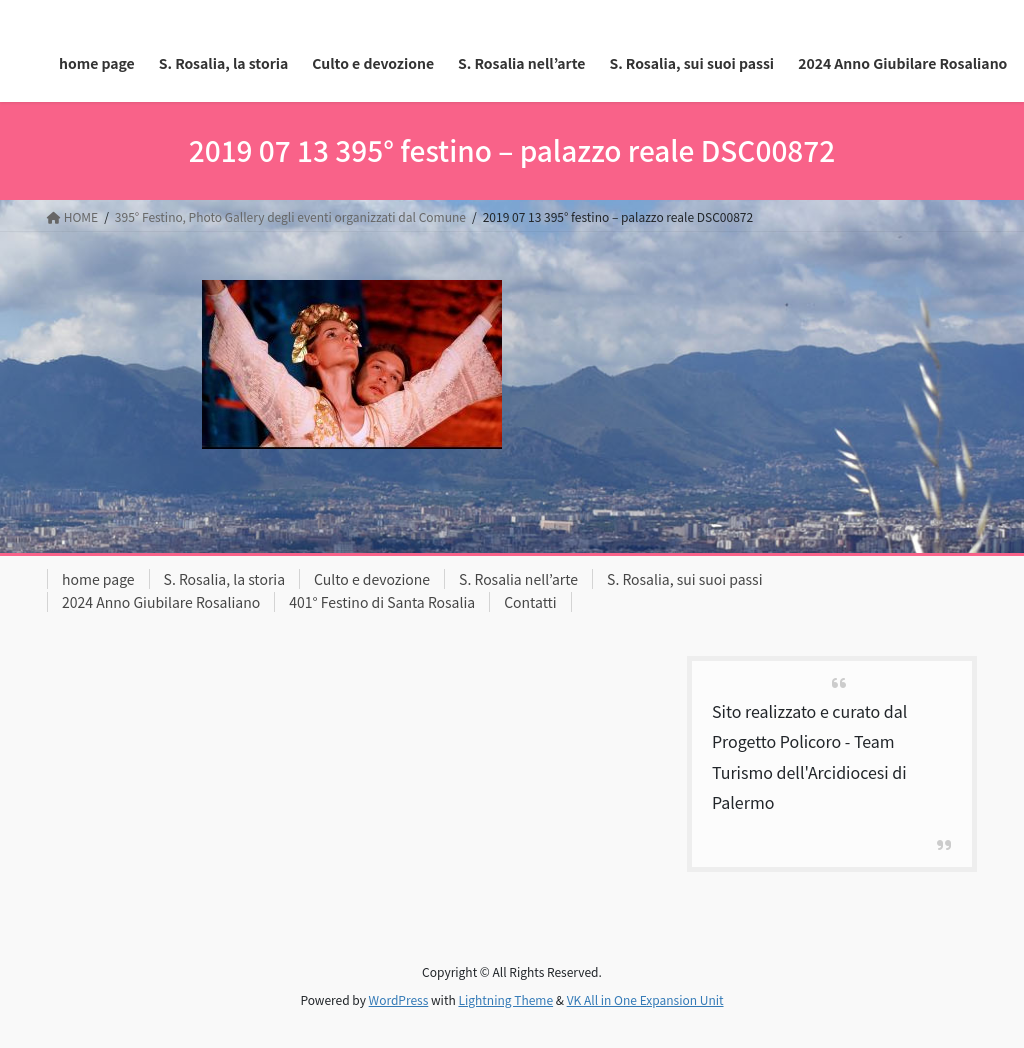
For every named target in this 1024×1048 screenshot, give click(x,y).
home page (98, 579)
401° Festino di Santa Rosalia (382, 602)
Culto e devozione (372, 579)
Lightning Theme (505, 999)
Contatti (530, 602)
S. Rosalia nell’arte (518, 579)
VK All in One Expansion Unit (645, 999)
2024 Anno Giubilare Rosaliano (161, 602)
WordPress (399, 999)
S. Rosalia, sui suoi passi (684, 579)
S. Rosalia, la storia (225, 579)
